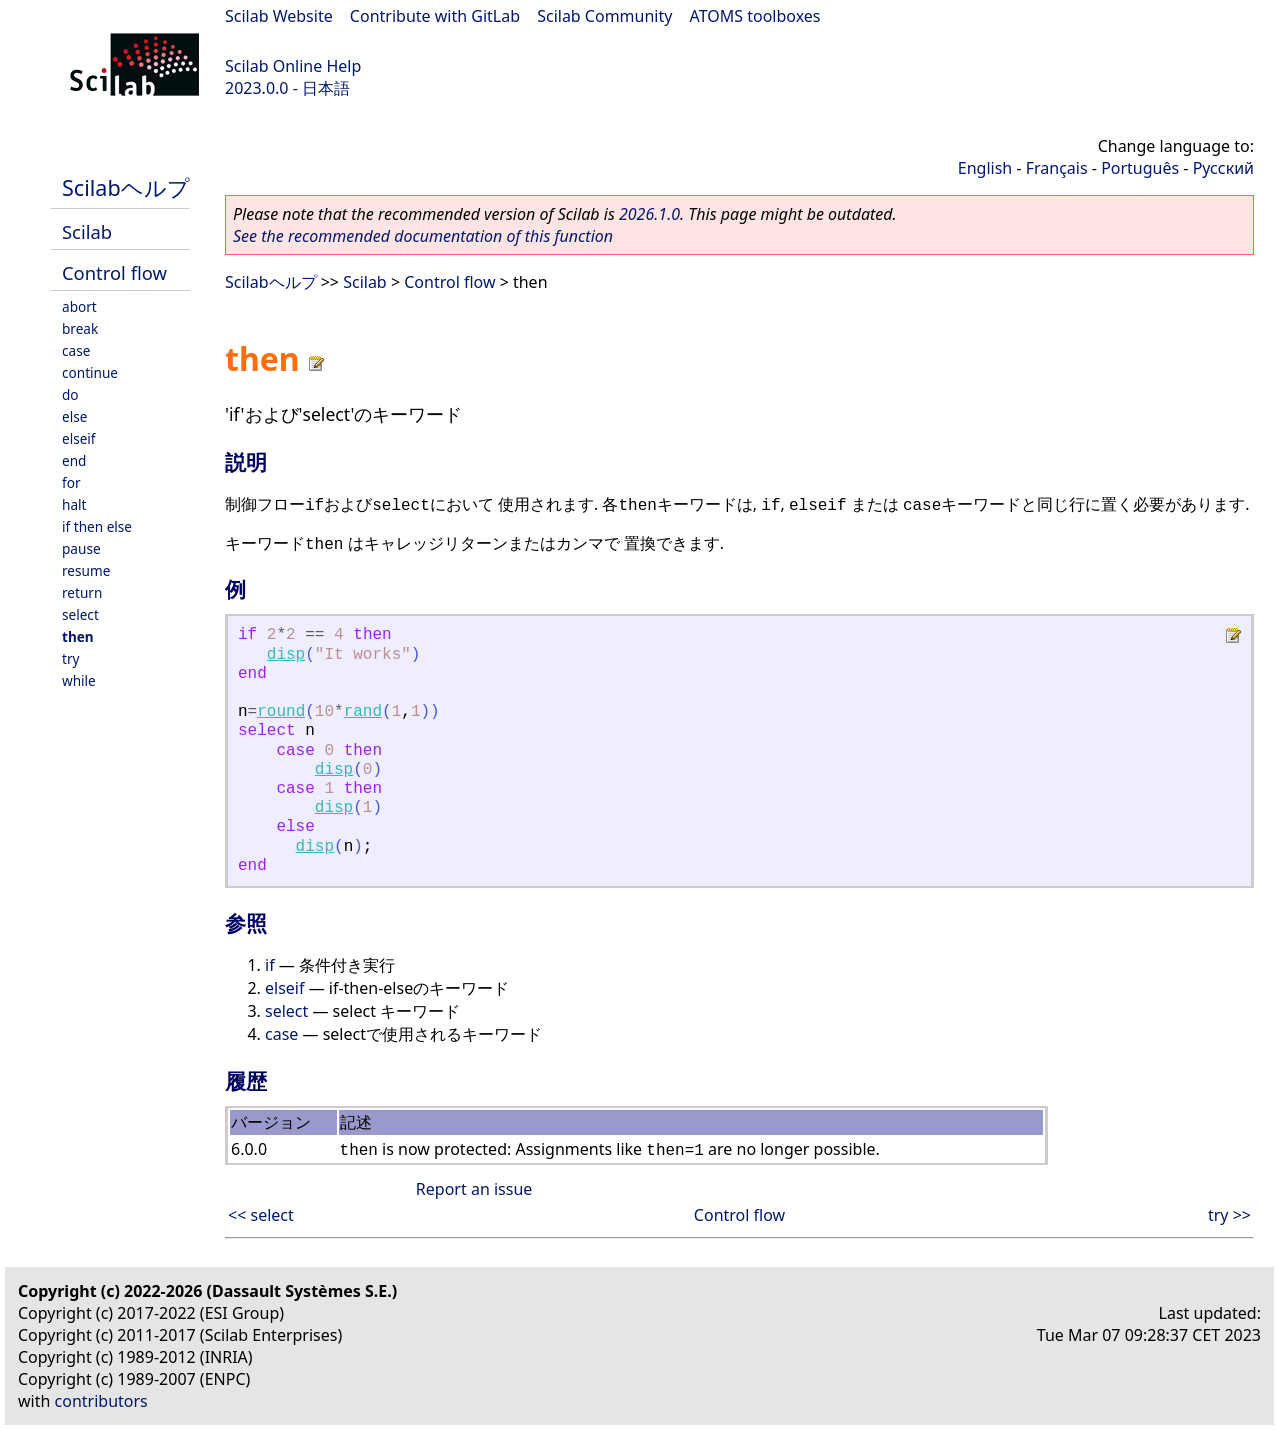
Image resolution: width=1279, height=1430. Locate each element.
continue (90, 372)
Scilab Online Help (293, 66)
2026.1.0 (649, 214)
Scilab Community (604, 16)
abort (79, 306)
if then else (97, 526)
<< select (261, 1215)
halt (74, 504)
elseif (79, 438)
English (985, 168)
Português (1140, 168)
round (281, 712)
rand (363, 712)
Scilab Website (279, 16)
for (71, 482)
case (76, 350)
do (70, 394)
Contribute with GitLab (435, 16)
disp (286, 655)
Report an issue (474, 1189)
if (270, 965)
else (74, 416)
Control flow (114, 272)
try (70, 658)
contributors (101, 1401)
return (82, 592)
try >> (1229, 1215)
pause (81, 548)
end (74, 460)
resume (86, 570)
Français (1057, 168)
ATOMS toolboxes (755, 16)
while (79, 680)
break (80, 328)
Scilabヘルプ (126, 187)
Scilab (87, 231)
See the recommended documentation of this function (423, 236)
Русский (1223, 168)
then (78, 636)
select (80, 614)
